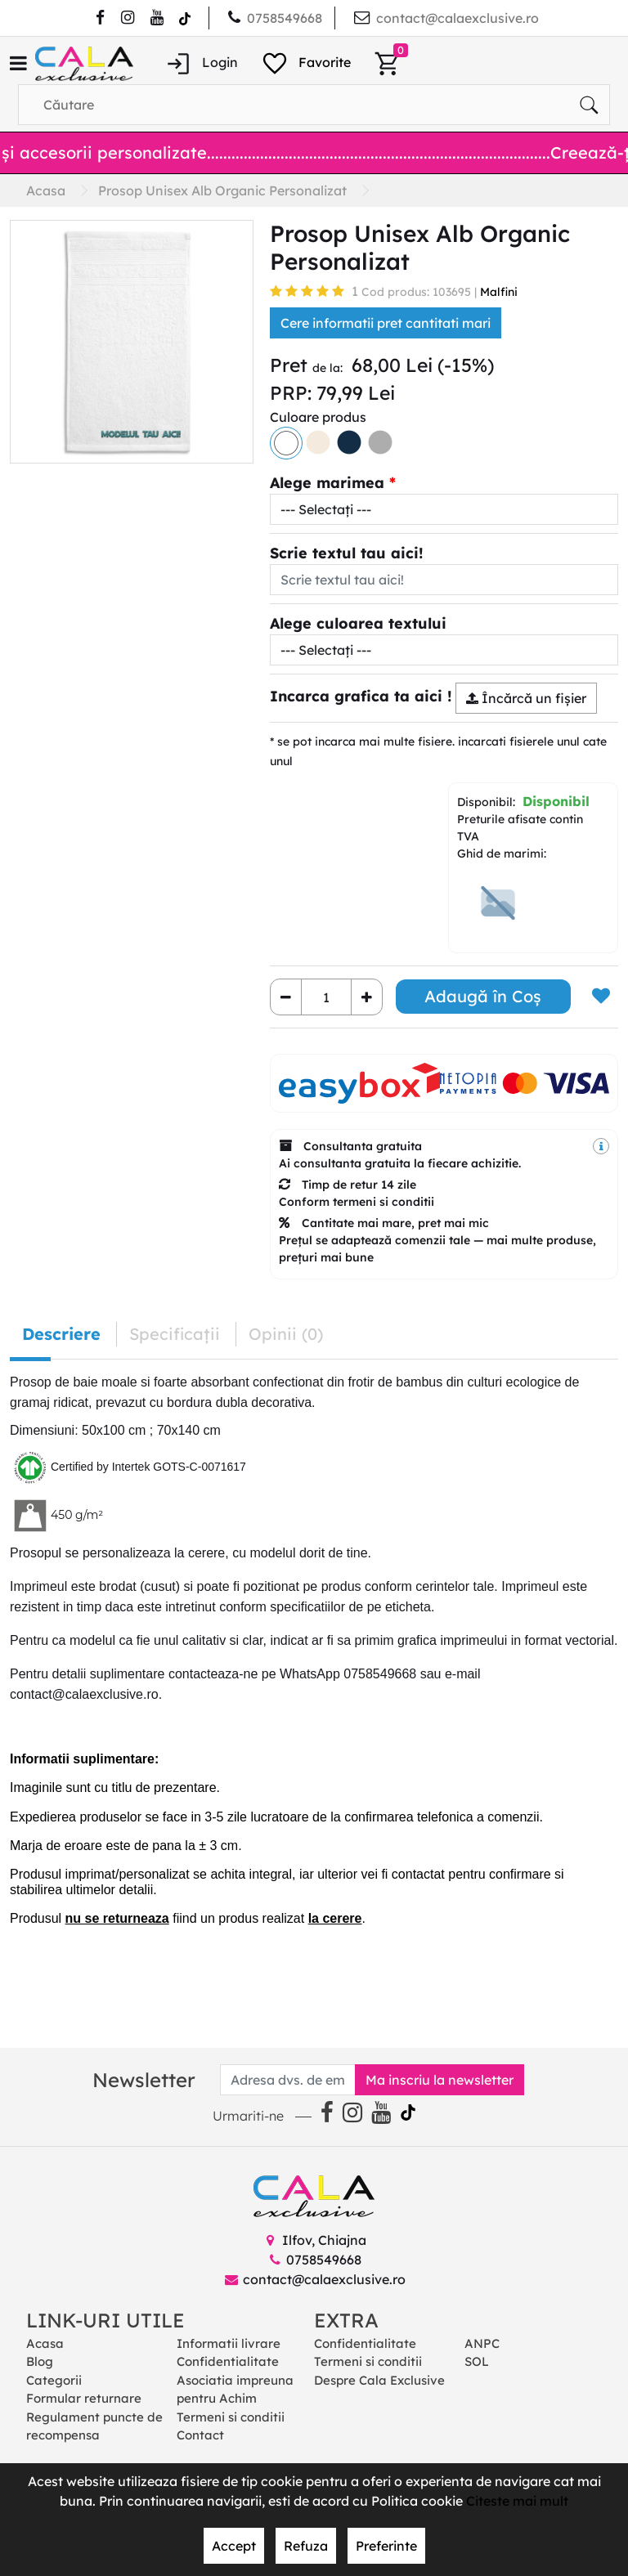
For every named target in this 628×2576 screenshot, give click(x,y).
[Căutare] (589, 104)
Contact (200, 2435)
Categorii (54, 2380)
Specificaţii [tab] (174, 1334)
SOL (476, 2361)
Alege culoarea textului (358, 623)
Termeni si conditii (231, 2417)
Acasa (45, 2343)
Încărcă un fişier (526, 698)
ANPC (482, 2343)
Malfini (499, 291)
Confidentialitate (228, 2361)
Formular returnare (83, 2398)
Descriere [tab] (61, 1334)
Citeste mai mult (517, 2501)
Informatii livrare (228, 2343)
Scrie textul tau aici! (347, 553)
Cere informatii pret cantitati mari (385, 323)
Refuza (306, 2546)
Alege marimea (327, 482)
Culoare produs (318, 417)
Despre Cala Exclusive (379, 2380)
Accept (234, 2546)
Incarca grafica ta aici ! (361, 696)
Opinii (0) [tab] (286, 1334)
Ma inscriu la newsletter (440, 2080)
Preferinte (386, 2546)
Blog (39, 2361)
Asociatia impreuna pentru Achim (235, 2389)
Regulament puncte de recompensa (94, 2426)
